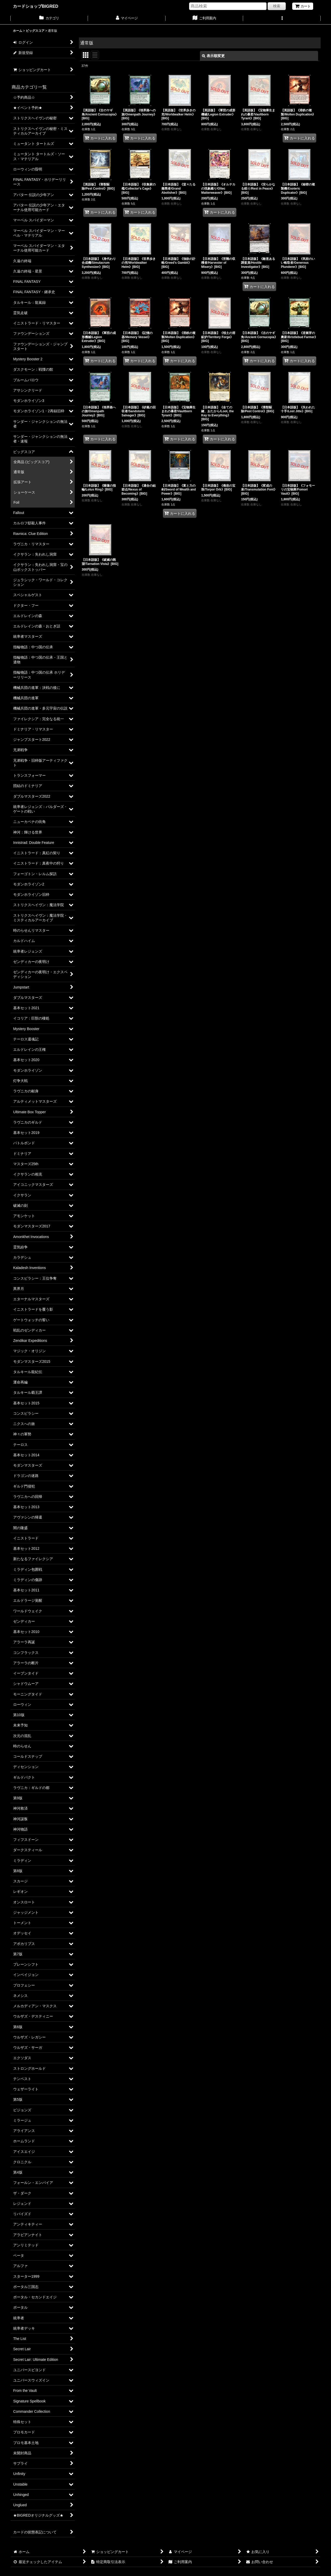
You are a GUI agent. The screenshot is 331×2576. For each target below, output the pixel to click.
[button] (282, 18)
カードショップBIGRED (35, 6)
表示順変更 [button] (213, 56)
